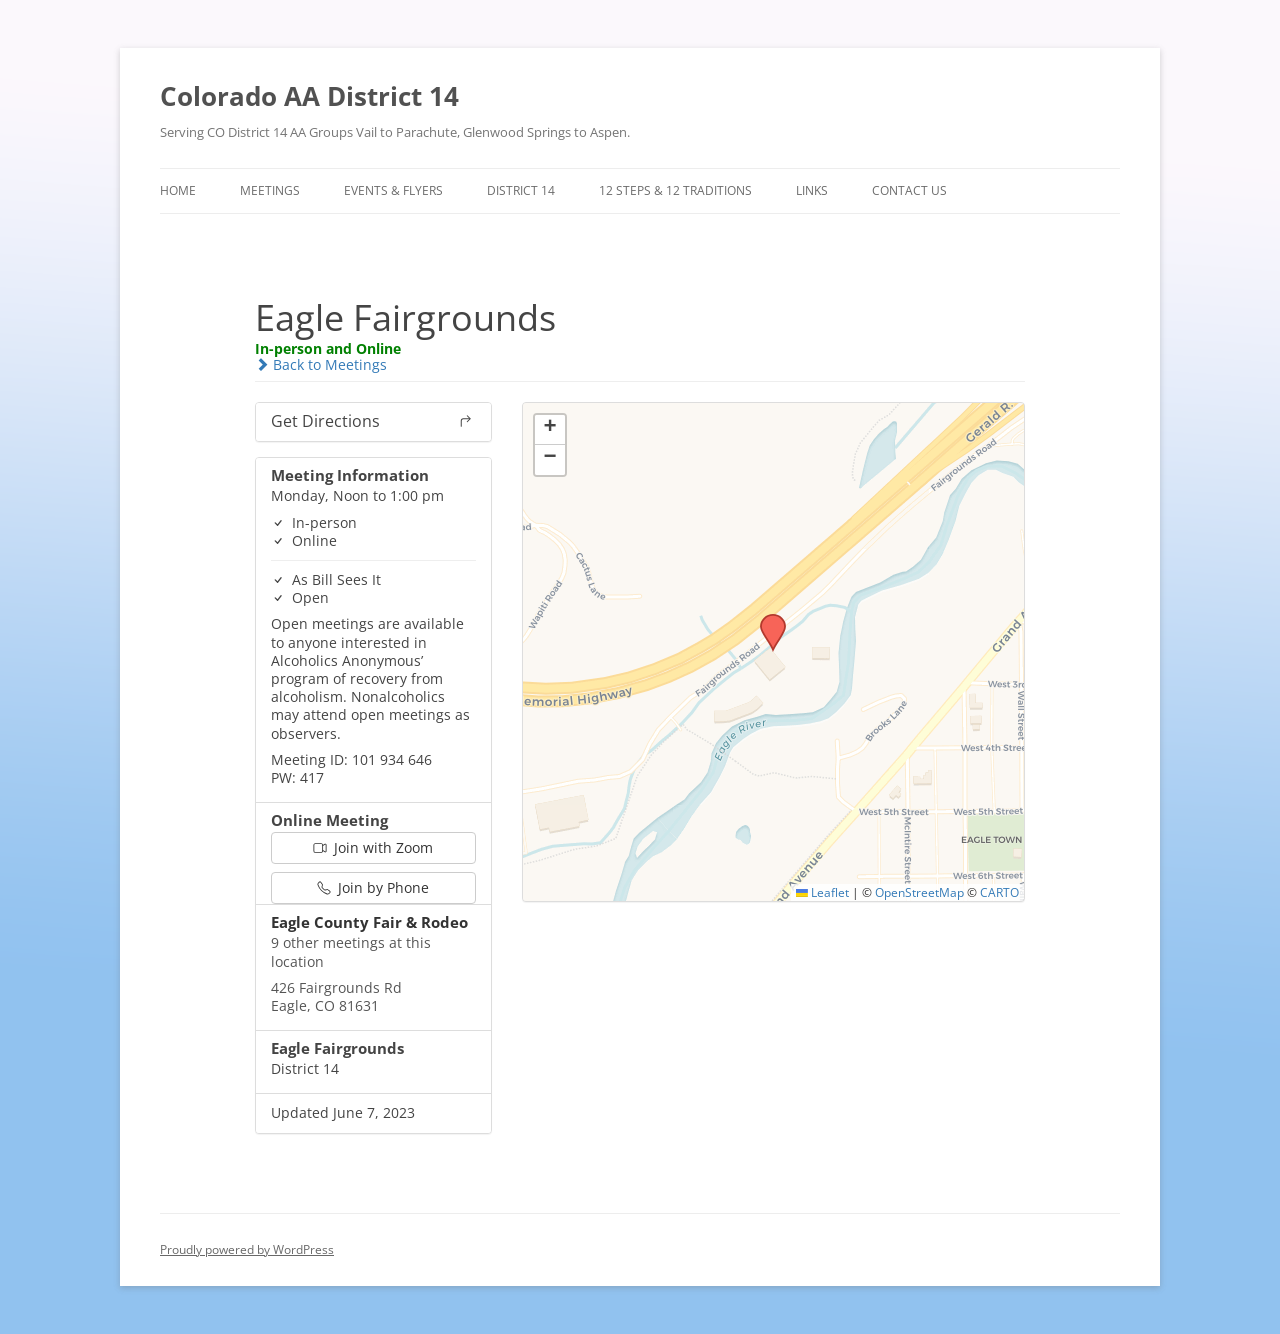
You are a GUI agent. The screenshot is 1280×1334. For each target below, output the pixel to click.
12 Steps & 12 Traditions (675, 190)
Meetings (270, 190)
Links (812, 190)
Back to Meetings (321, 364)
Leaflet (822, 892)
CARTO (999, 892)
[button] (766, 620)
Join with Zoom (373, 847)
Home (178, 190)
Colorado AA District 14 (309, 96)
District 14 (521, 190)
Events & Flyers (393, 190)
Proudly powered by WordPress (247, 1249)
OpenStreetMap (919, 892)
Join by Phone (373, 887)
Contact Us (909, 190)
